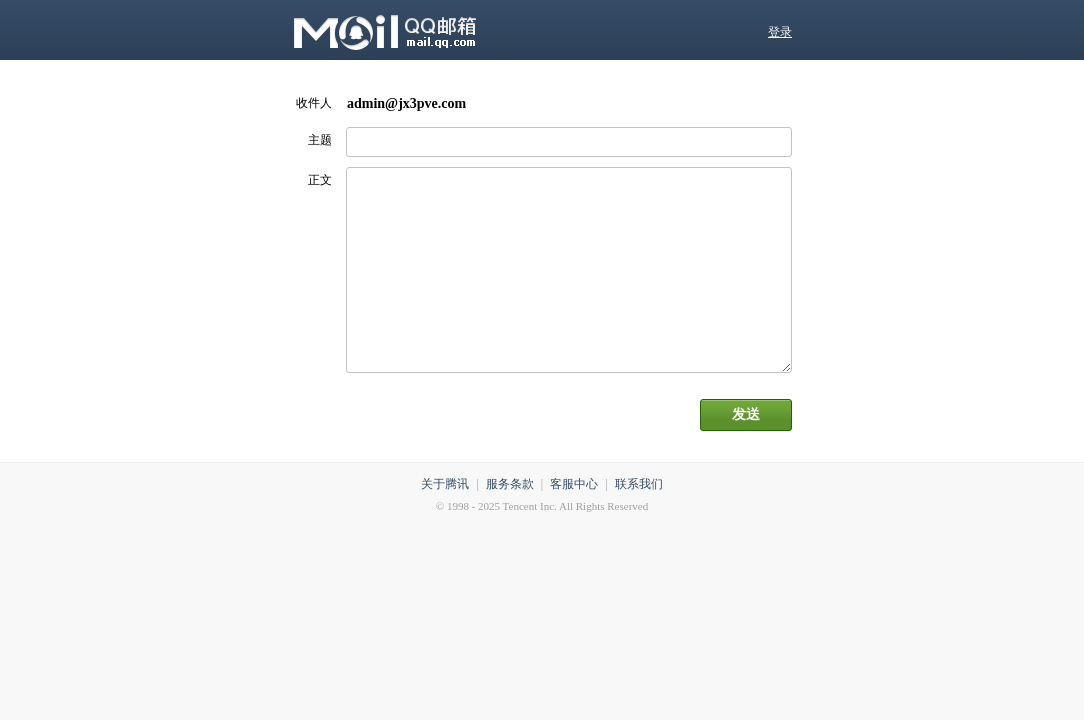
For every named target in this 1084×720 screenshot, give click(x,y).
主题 (320, 140)
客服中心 (574, 484)
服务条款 (510, 484)
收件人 (314, 103)
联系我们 (639, 484)
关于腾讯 (445, 484)
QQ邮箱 (452, 30)
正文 (320, 180)
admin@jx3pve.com (406, 103)
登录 (780, 32)
